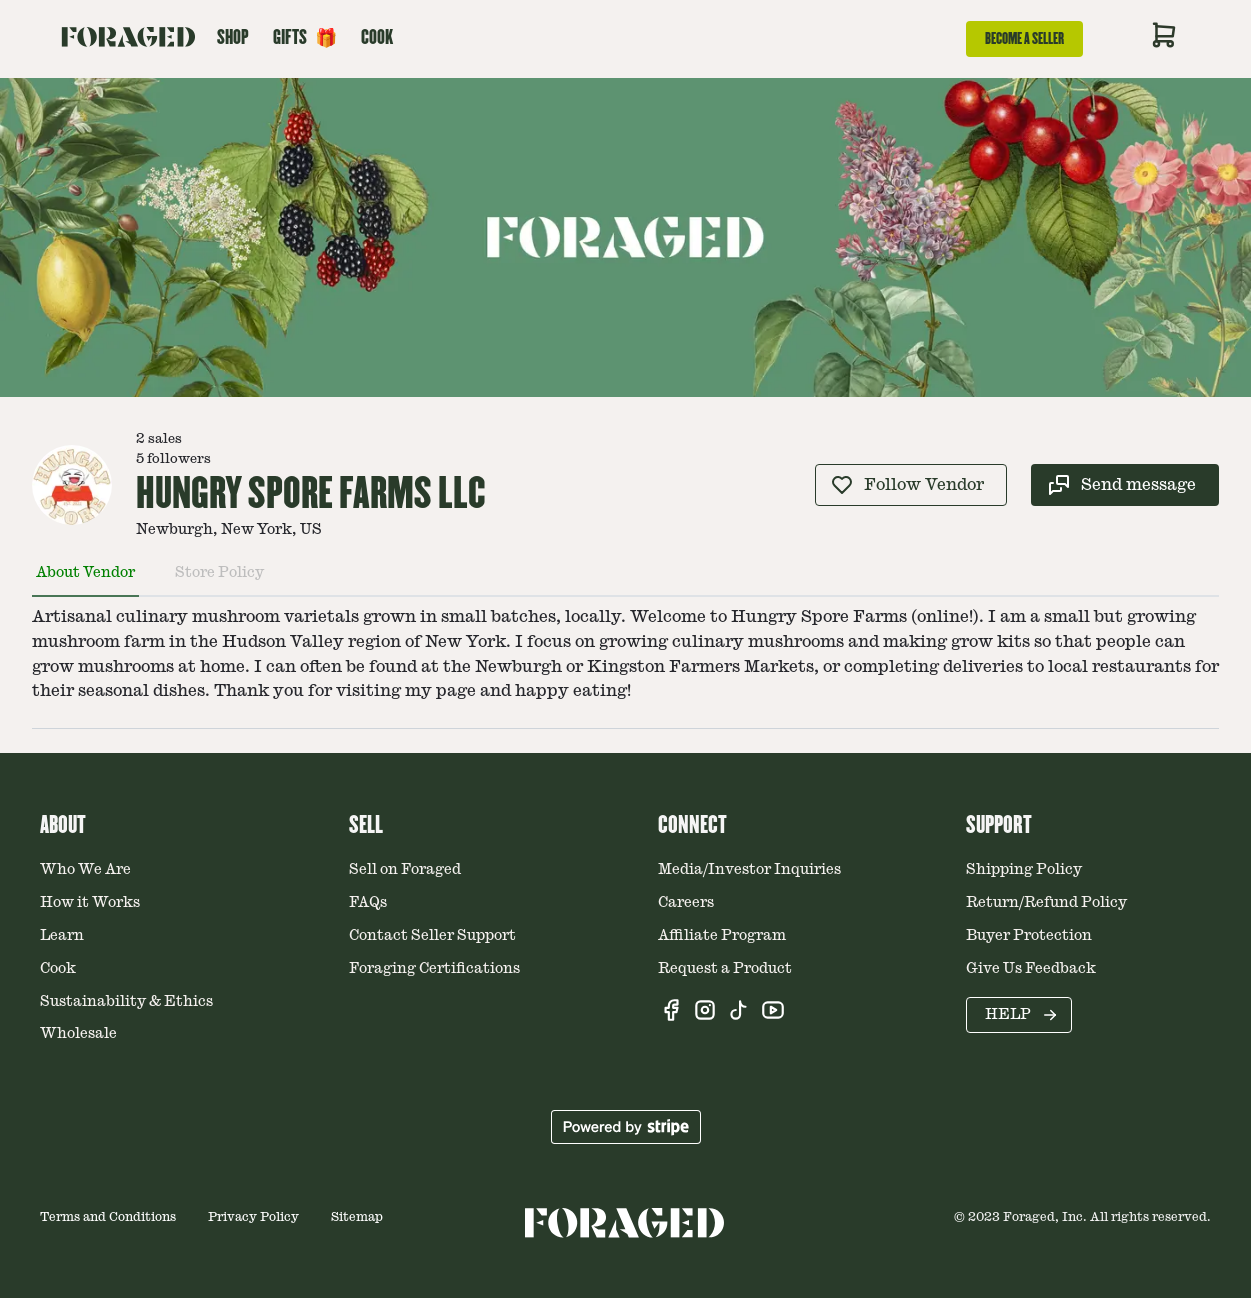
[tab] (85, 581)
